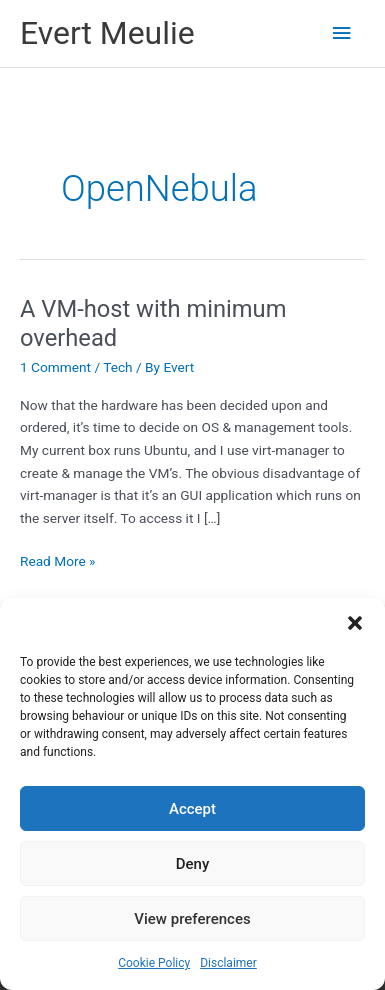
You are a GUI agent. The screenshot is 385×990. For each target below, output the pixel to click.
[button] (355, 623)
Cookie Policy (154, 963)
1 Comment (55, 367)
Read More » (58, 561)
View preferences (192, 919)
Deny (193, 864)
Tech (117, 367)
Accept (192, 809)
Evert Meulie (107, 33)
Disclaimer (228, 963)
